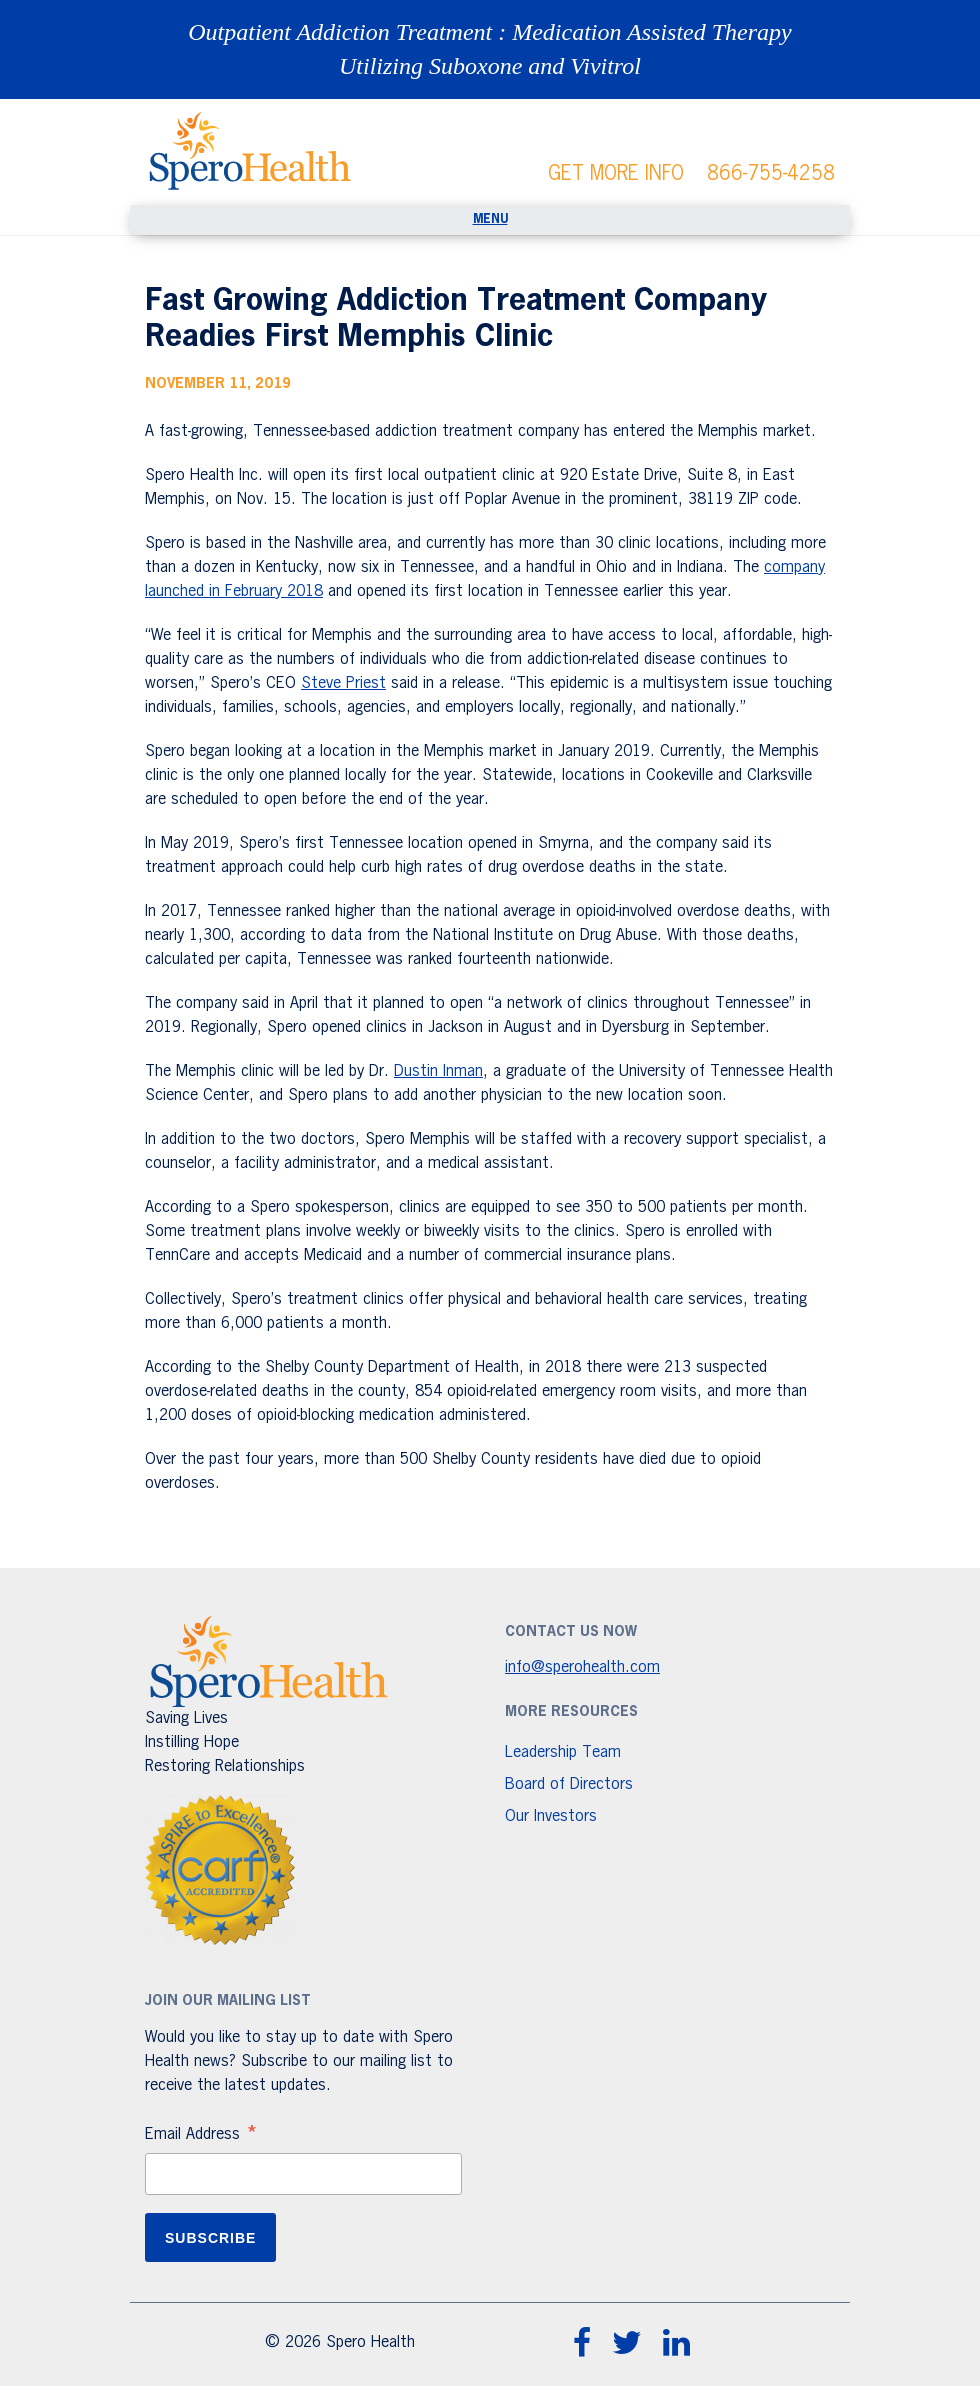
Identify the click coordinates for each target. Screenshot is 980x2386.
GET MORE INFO (616, 174)
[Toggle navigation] (490, 220)
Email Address (202, 2137)
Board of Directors (569, 1785)
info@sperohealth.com (582, 1668)
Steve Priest (343, 684)
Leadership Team (563, 1753)
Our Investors (551, 1817)
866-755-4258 (771, 174)
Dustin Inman (438, 1072)
